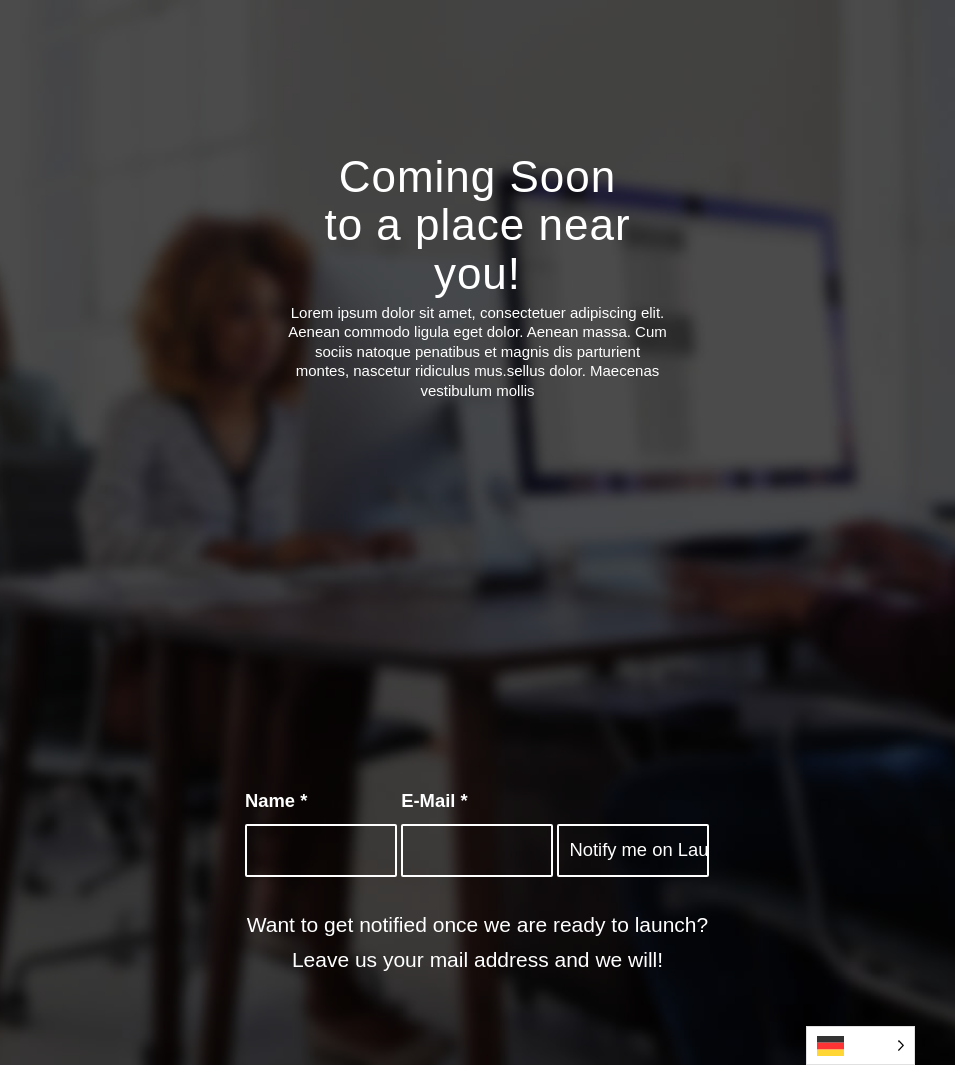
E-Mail (434, 800)
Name (276, 800)
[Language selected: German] (860, 1045)
